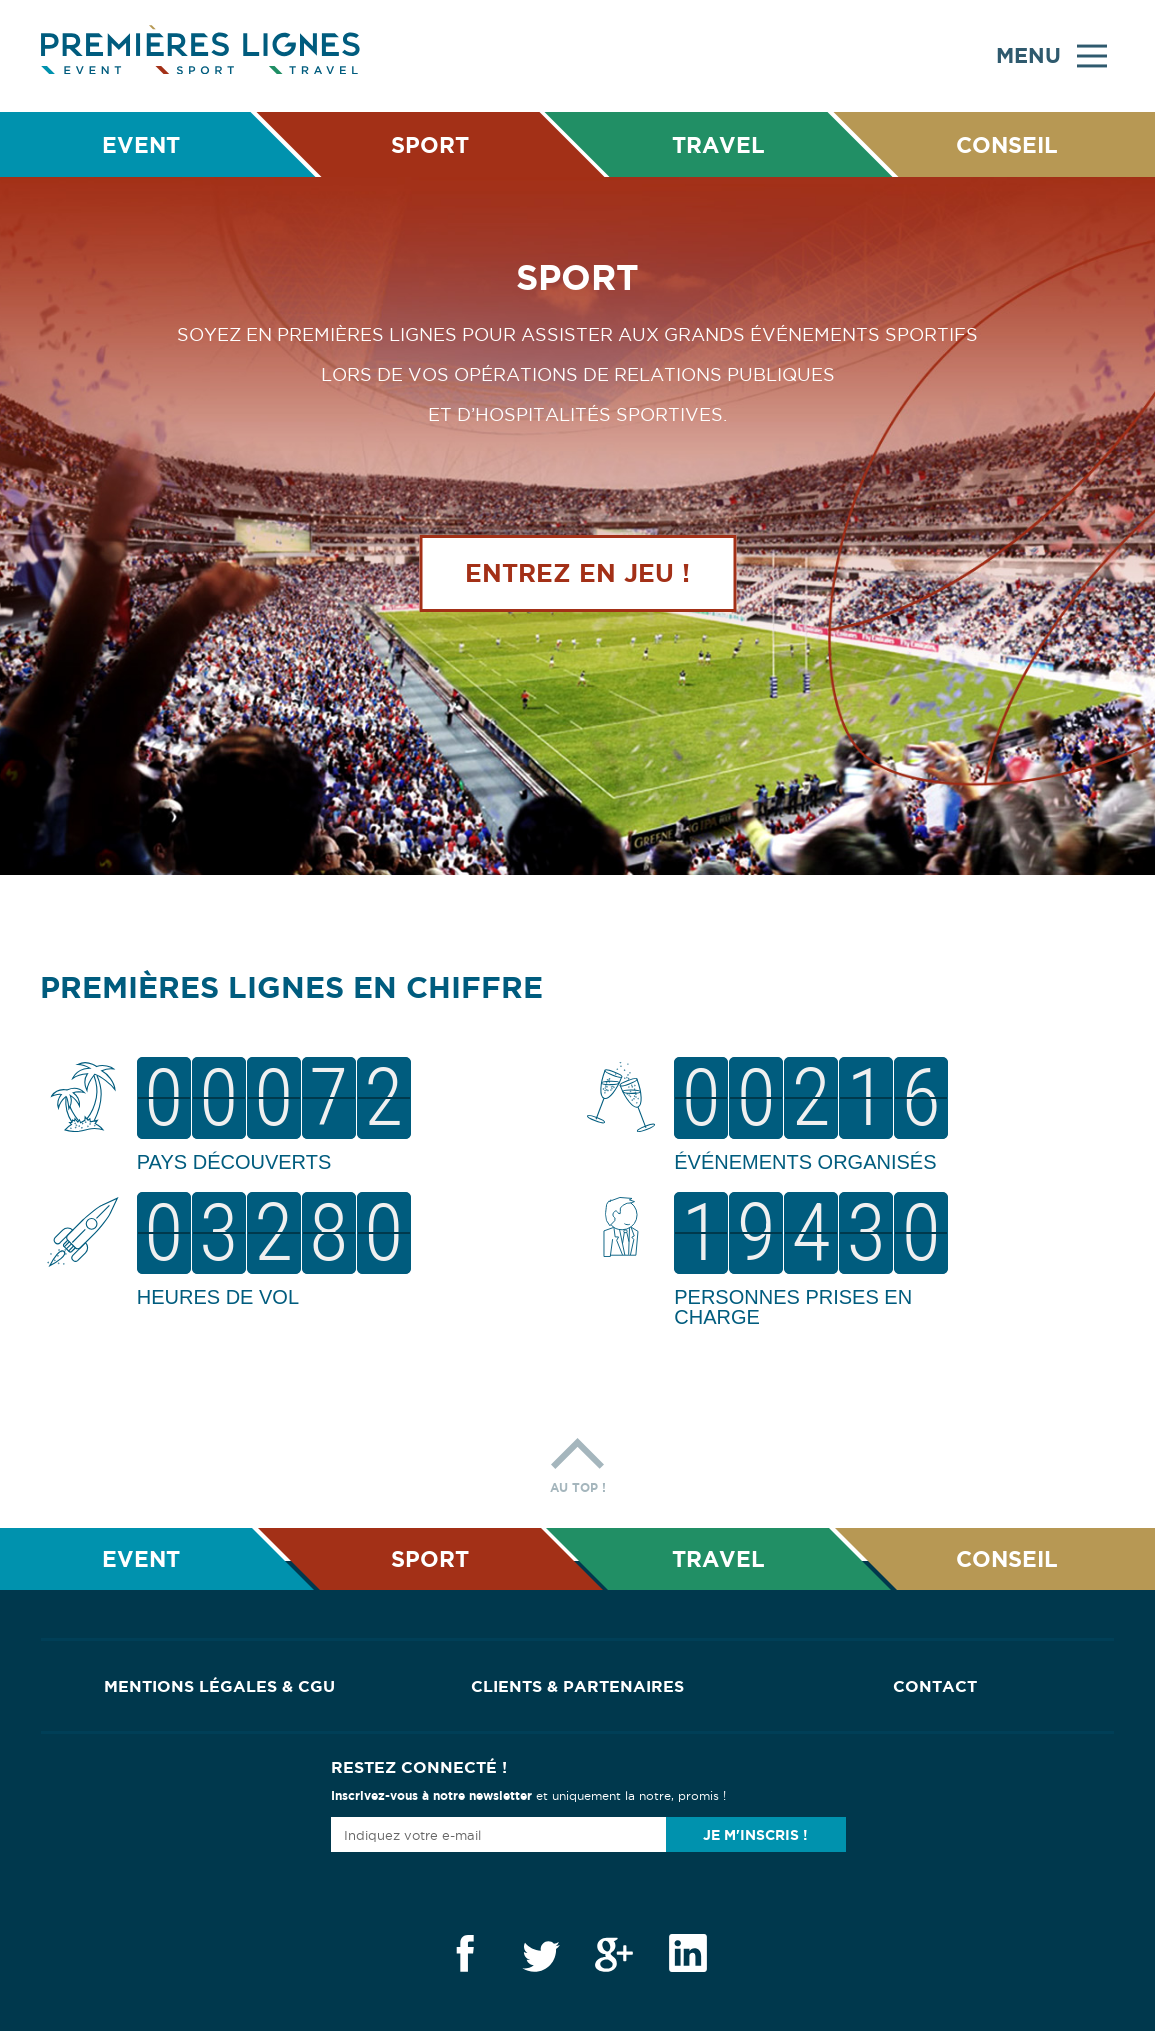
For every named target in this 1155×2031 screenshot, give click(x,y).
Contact (935, 1686)
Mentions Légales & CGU (219, 1686)
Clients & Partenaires (577, 1686)
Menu (1051, 56)
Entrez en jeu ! (577, 573)
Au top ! (578, 1460)
